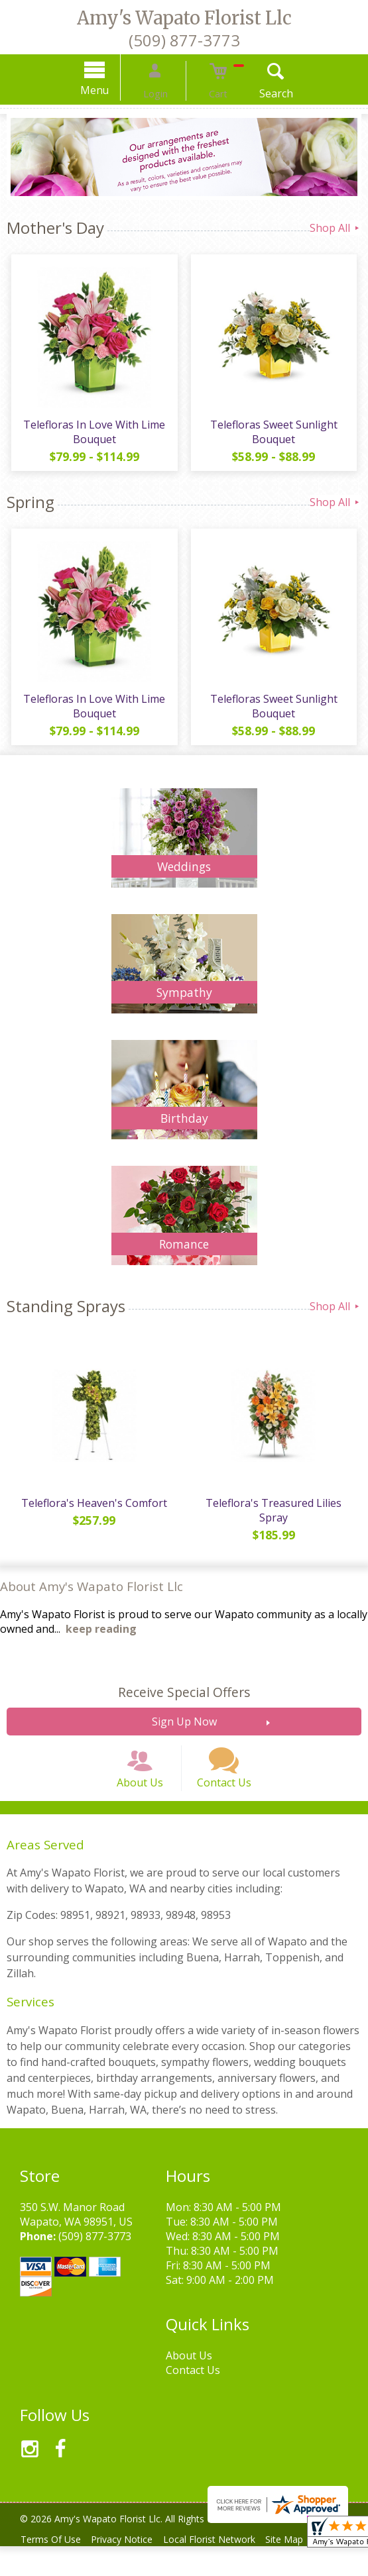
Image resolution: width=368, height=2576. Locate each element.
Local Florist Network (223, 2569)
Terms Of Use (53, 2569)
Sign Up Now (184, 1734)
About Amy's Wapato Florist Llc (91, 1599)
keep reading (101, 1642)
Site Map (304, 2569)
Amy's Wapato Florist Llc (184, 18)
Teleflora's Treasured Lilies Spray (276, 1523)
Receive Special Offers (184, 1705)
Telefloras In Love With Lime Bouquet (92, 436)
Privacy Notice (130, 2569)
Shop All (335, 228)
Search (258, 93)
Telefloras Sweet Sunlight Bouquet (275, 436)
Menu (111, 90)
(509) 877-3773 (184, 40)
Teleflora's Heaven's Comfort (92, 1516)
